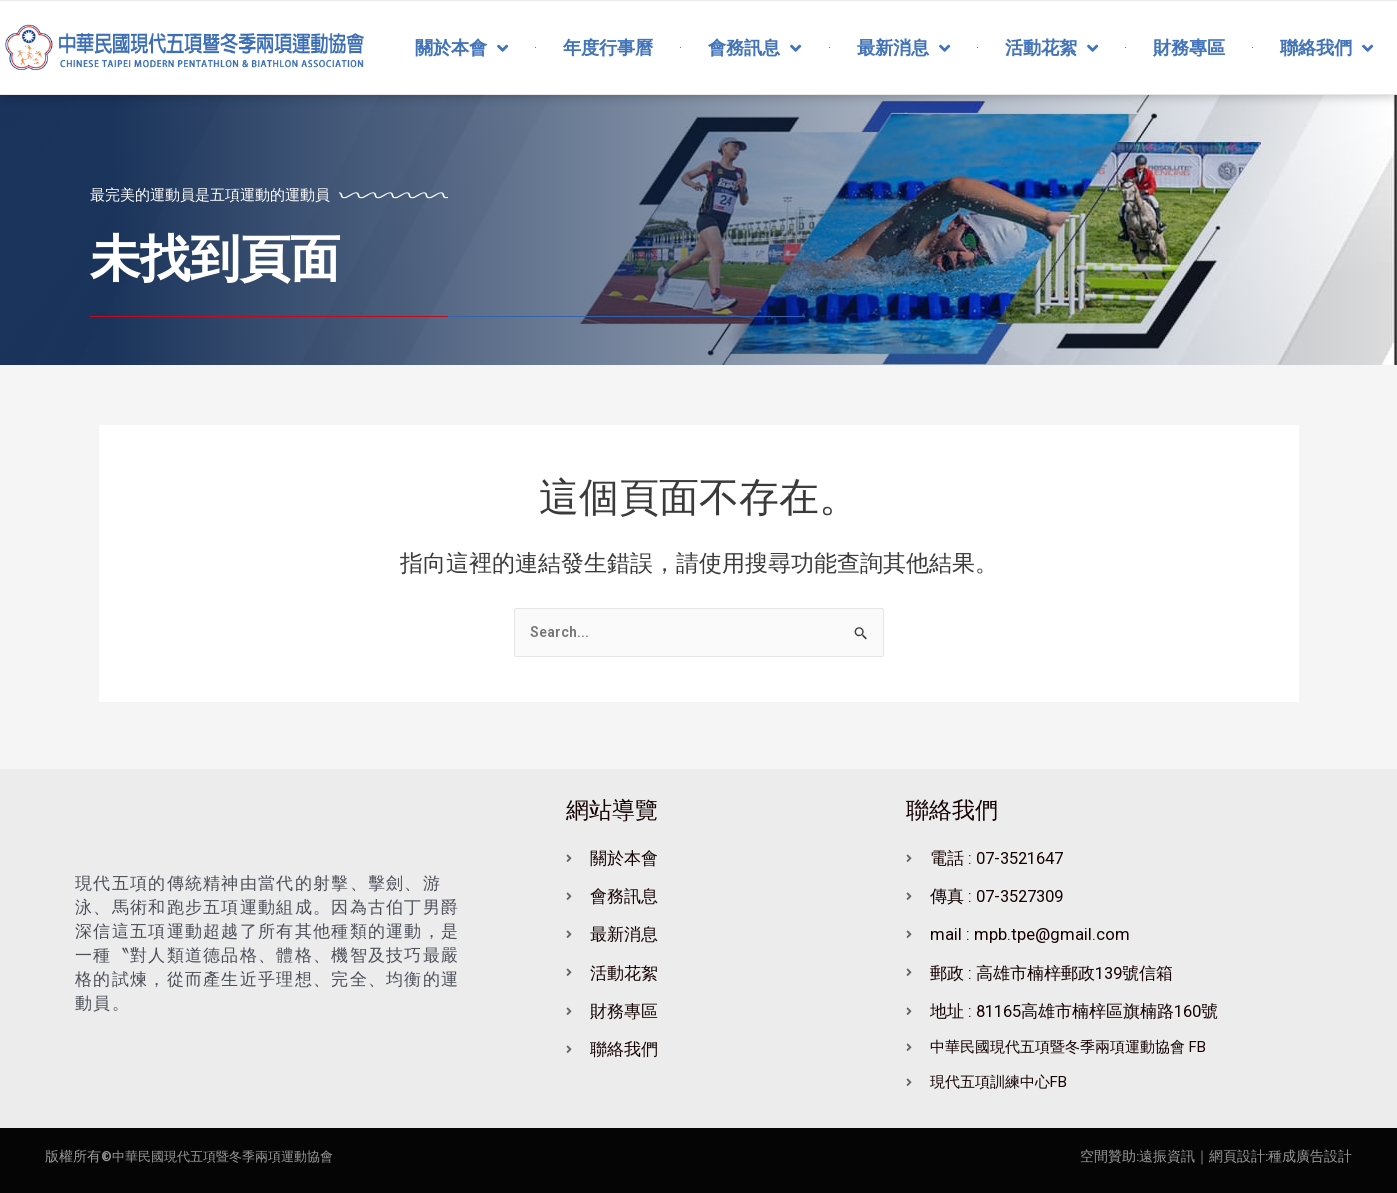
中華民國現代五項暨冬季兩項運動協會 (231, 1156)
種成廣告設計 (1310, 1156)
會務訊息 (754, 48)
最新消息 (903, 48)
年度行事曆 (608, 47)
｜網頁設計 (1230, 1156)
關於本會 (461, 48)
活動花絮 (1051, 48)
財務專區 (1189, 47)
